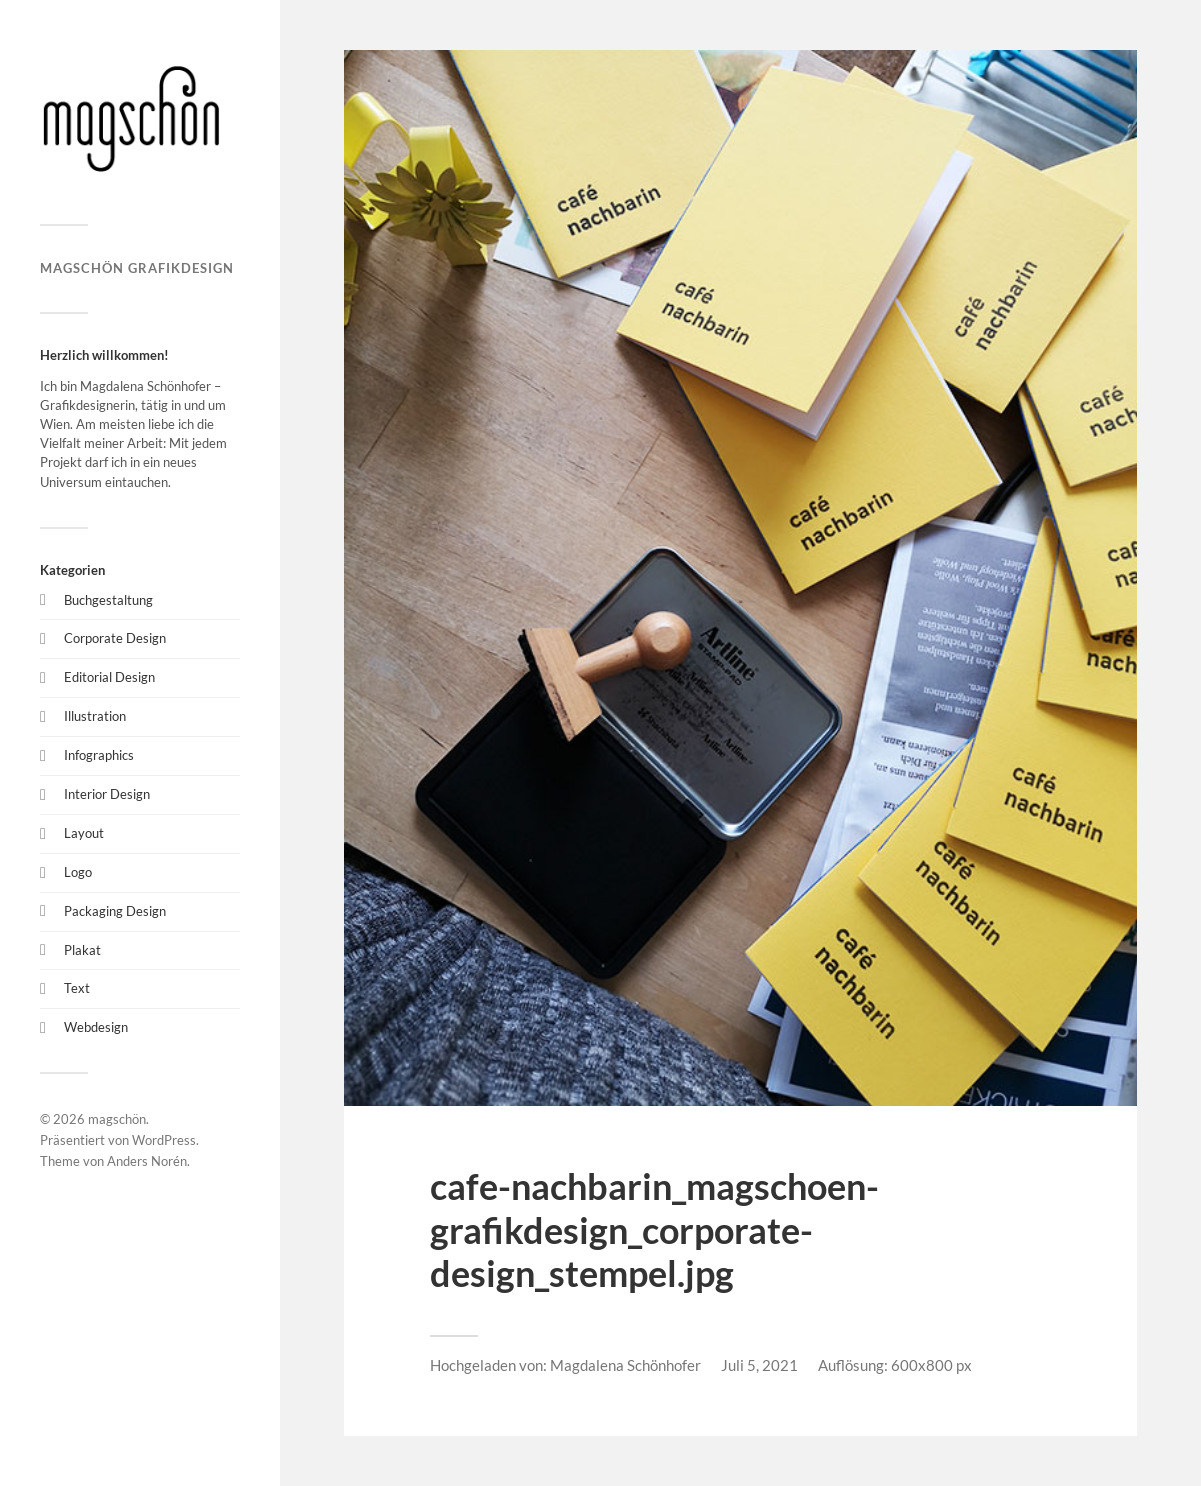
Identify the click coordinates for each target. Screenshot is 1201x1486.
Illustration (95, 716)
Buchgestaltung (108, 600)
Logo (78, 872)
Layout (84, 833)
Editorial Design (109, 677)
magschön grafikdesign (137, 268)
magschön (117, 1119)
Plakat (82, 950)
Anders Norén (147, 1161)
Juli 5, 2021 (759, 1365)
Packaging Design (115, 911)
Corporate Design (115, 638)
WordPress (164, 1140)
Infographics (99, 755)
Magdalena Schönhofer (625, 1365)
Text (77, 988)
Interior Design (107, 794)
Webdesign (96, 1027)
